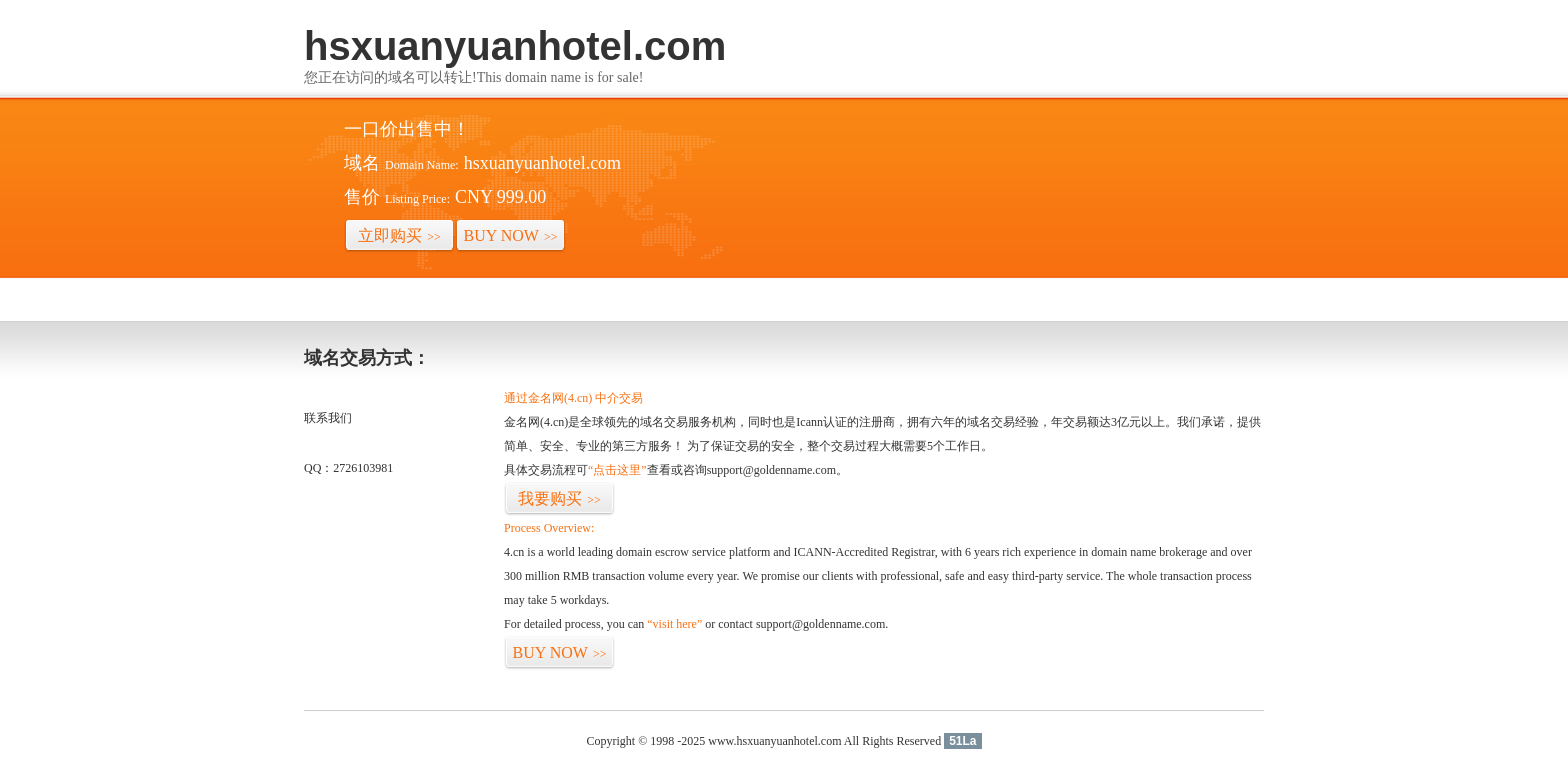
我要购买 (559, 498)
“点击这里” (617, 470)
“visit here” (674, 624)
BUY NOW (511, 235)
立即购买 (399, 235)
